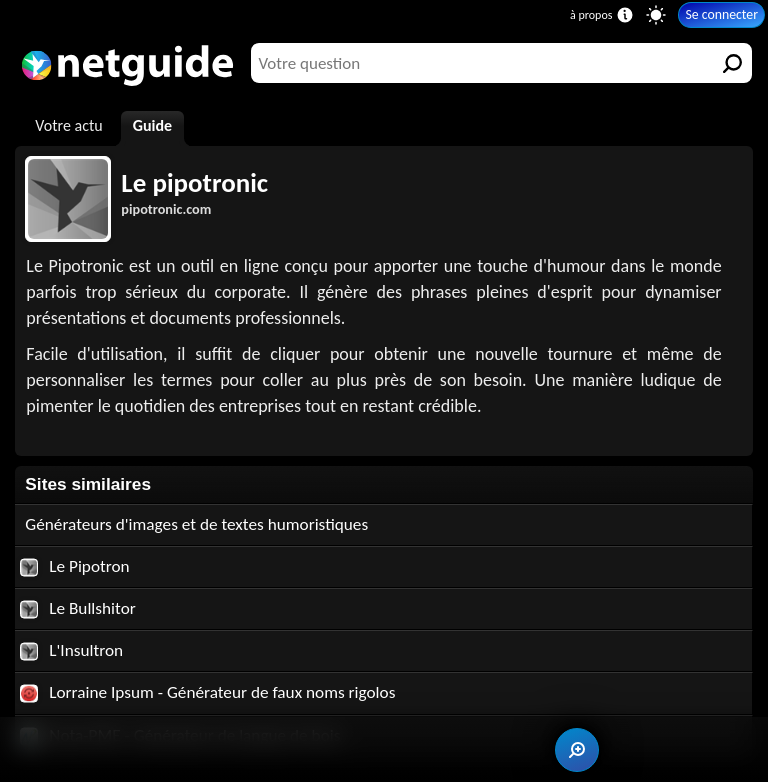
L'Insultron (71, 650)
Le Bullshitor (78, 608)
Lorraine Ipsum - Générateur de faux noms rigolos (207, 692)
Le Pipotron (74, 566)
